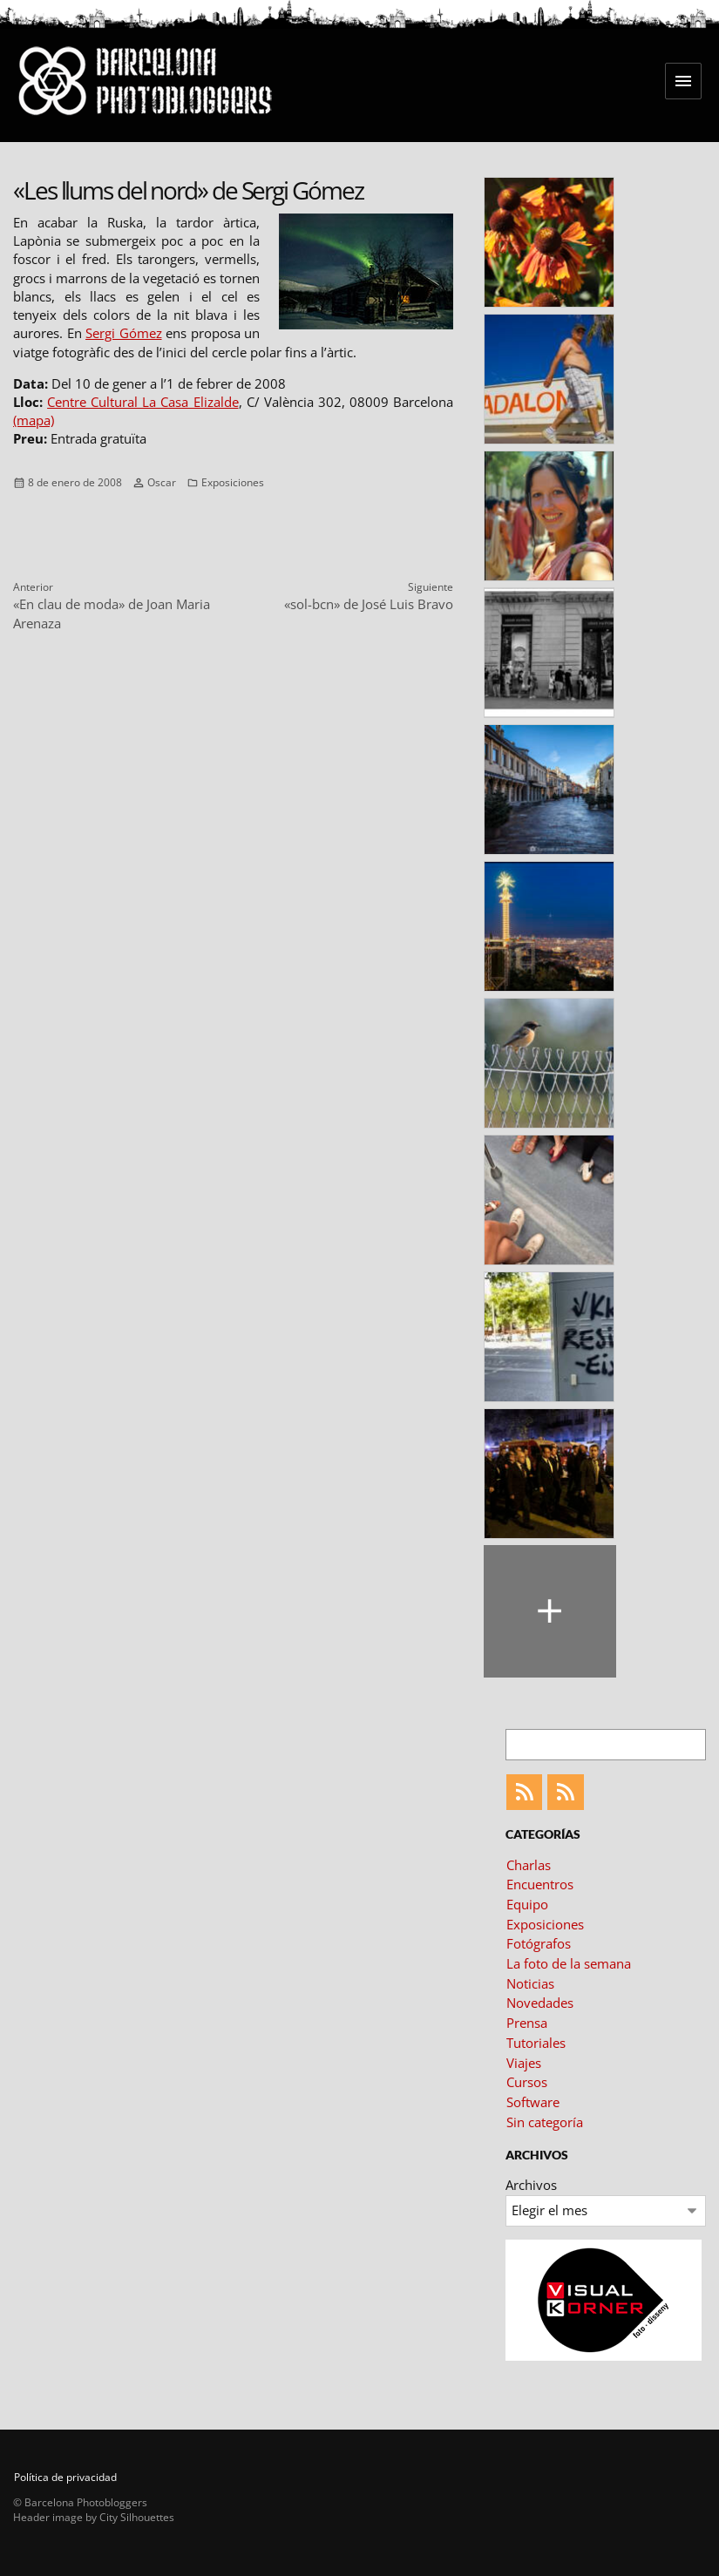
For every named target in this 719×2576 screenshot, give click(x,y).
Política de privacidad (65, 2477)
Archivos (531, 2184)
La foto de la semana (568, 1963)
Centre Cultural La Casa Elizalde (142, 401)
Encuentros (539, 1884)
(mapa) (33, 420)
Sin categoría (544, 2122)
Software (533, 2102)
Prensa (526, 2022)
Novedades (539, 2002)
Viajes (523, 2062)
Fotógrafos (538, 1943)
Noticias (530, 1983)
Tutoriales (536, 2042)
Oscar (161, 482)
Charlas (528, 1865)
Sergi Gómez (123, 333)
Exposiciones (232, 482)
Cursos (526, 2082)
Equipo (527, 1904)
